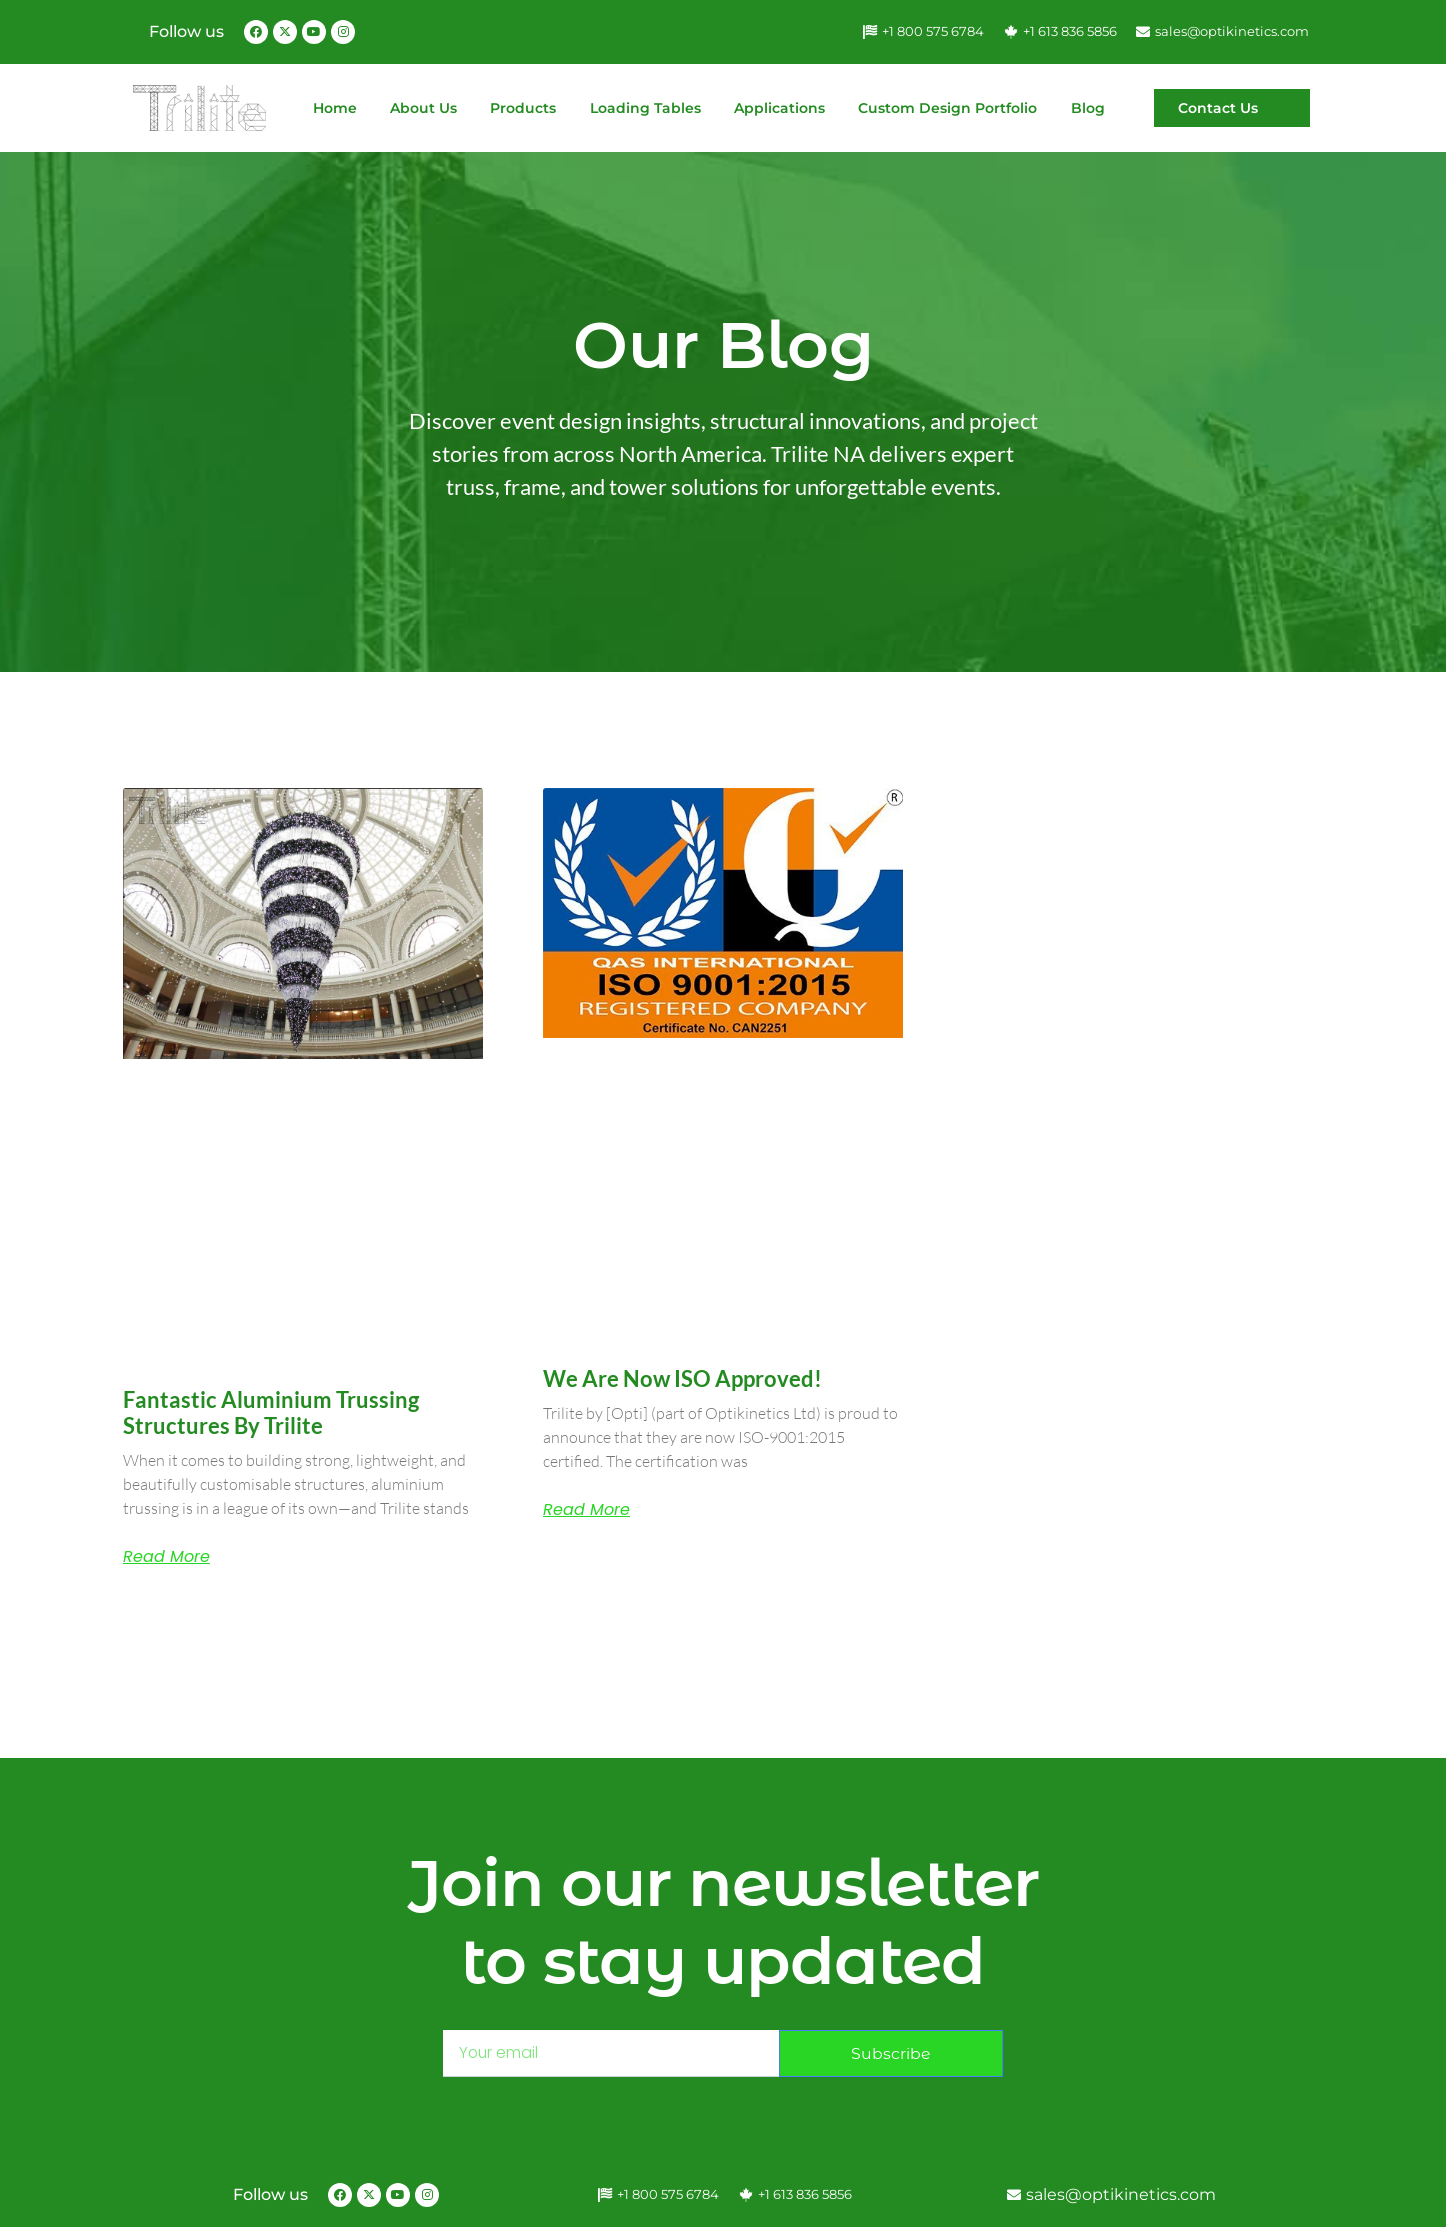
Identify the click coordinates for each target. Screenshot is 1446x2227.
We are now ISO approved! (682, 1378)
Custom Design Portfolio (947, 108)
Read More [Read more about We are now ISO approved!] (586, 1510)
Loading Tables (645, 108)
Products (523, 108)
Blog (1088, 108)
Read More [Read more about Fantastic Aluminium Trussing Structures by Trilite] (166, 1557)
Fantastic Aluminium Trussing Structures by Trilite (271, 1412)
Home (335, 108)
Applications (779, 108)
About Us (423, 108)
